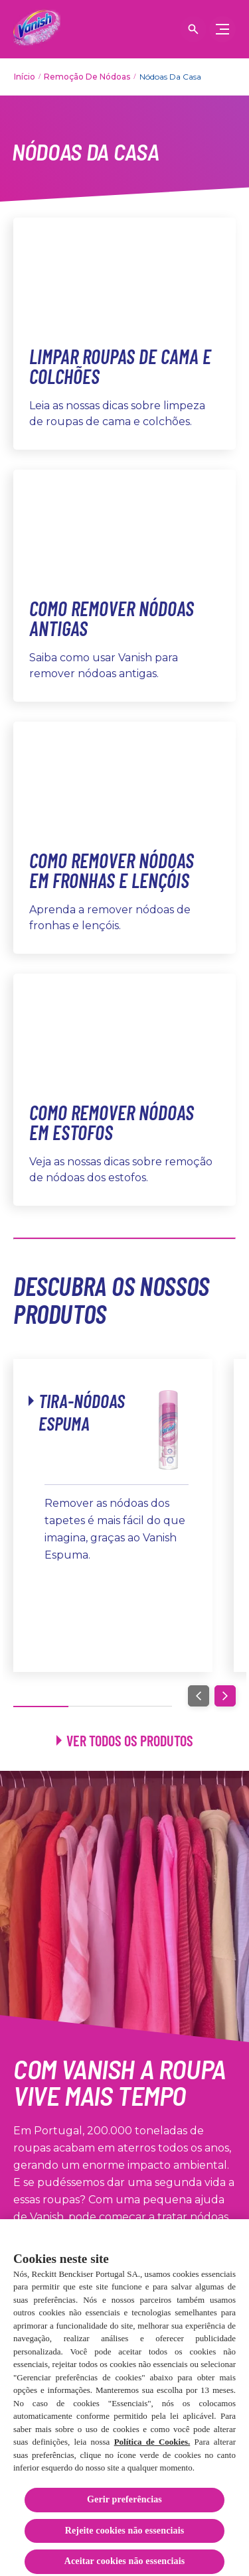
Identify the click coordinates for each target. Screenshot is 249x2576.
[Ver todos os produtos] (125, 1740)
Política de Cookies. (152, 2449)
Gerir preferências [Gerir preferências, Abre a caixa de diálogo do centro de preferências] (124, 2507)
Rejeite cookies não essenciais (125, 2538)
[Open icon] (193, 29)
